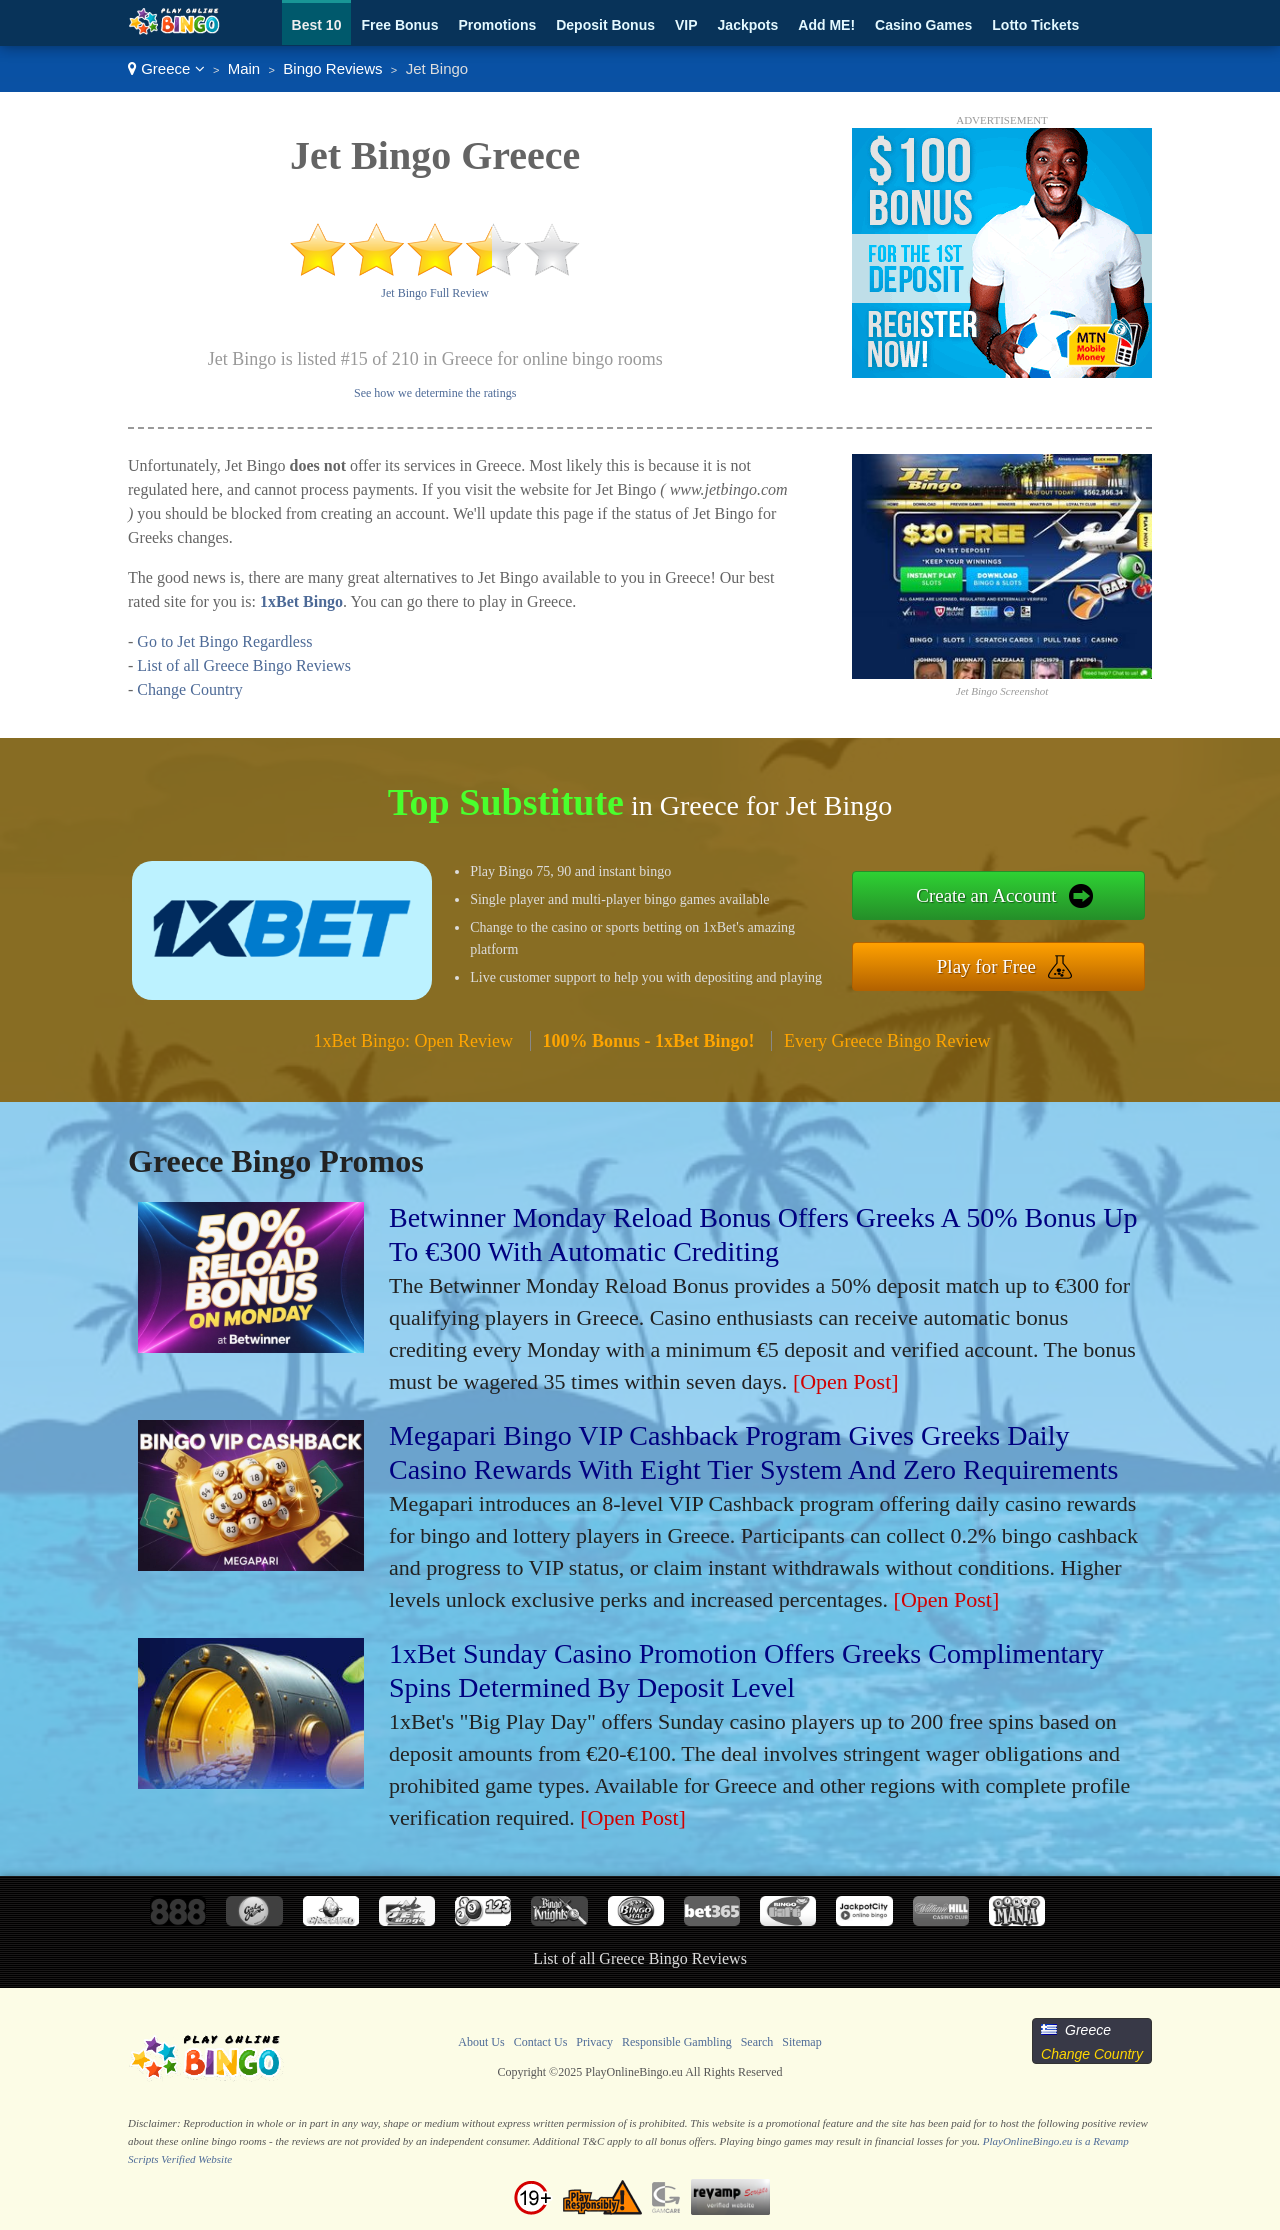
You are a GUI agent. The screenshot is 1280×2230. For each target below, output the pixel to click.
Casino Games (923, 25)
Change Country (189, 689)
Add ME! (826, 25)
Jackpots (748, 25)
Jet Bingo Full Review (435, 293)
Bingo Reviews (332, 68)
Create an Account (986, 895)
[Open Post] (846, 1381)
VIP (686, 25)
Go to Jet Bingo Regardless (224, 641)
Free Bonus (399, 25)
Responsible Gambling (677, 2042)
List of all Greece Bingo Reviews (244, 665)
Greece (166, 68)
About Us (481, 2042)
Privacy (594, 2042)
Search (757, 2042)
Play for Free (986, 966)
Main (244, 68)
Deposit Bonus (605, 25)
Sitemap (801, 2042)
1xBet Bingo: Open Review (413, 1041)
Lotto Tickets (1035, 25)
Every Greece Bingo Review (887, 1041)
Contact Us (541, 2042)
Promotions (497, 25)
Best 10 (317, 25)
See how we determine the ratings (435, 393)
